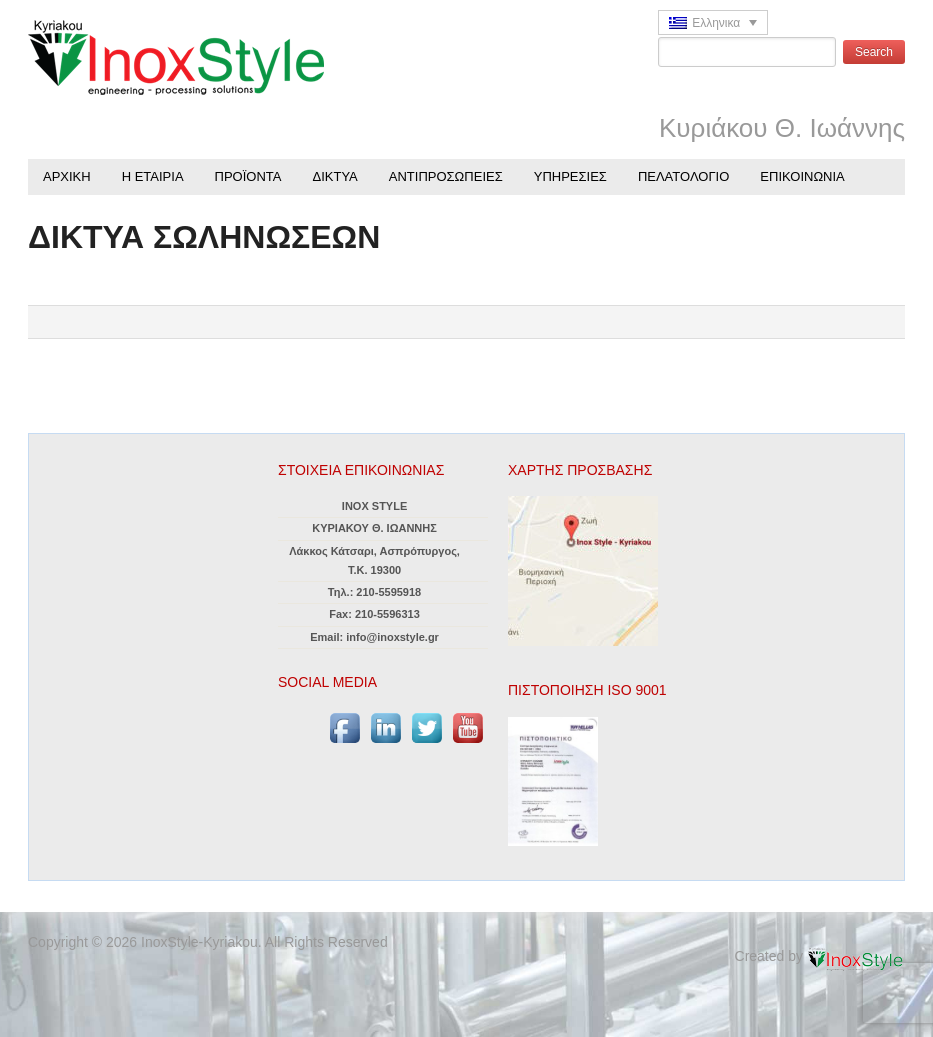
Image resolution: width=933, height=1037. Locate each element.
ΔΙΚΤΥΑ (335, 176)
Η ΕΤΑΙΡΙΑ (153, 176)
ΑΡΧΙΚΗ (67, 176)
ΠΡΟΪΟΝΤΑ (248, 176)
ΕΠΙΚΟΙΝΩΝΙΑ (802, 176)
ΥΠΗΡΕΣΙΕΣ (570, 176)
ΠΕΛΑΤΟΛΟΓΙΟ (683, 176)
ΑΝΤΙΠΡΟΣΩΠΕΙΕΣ (446, 176)
